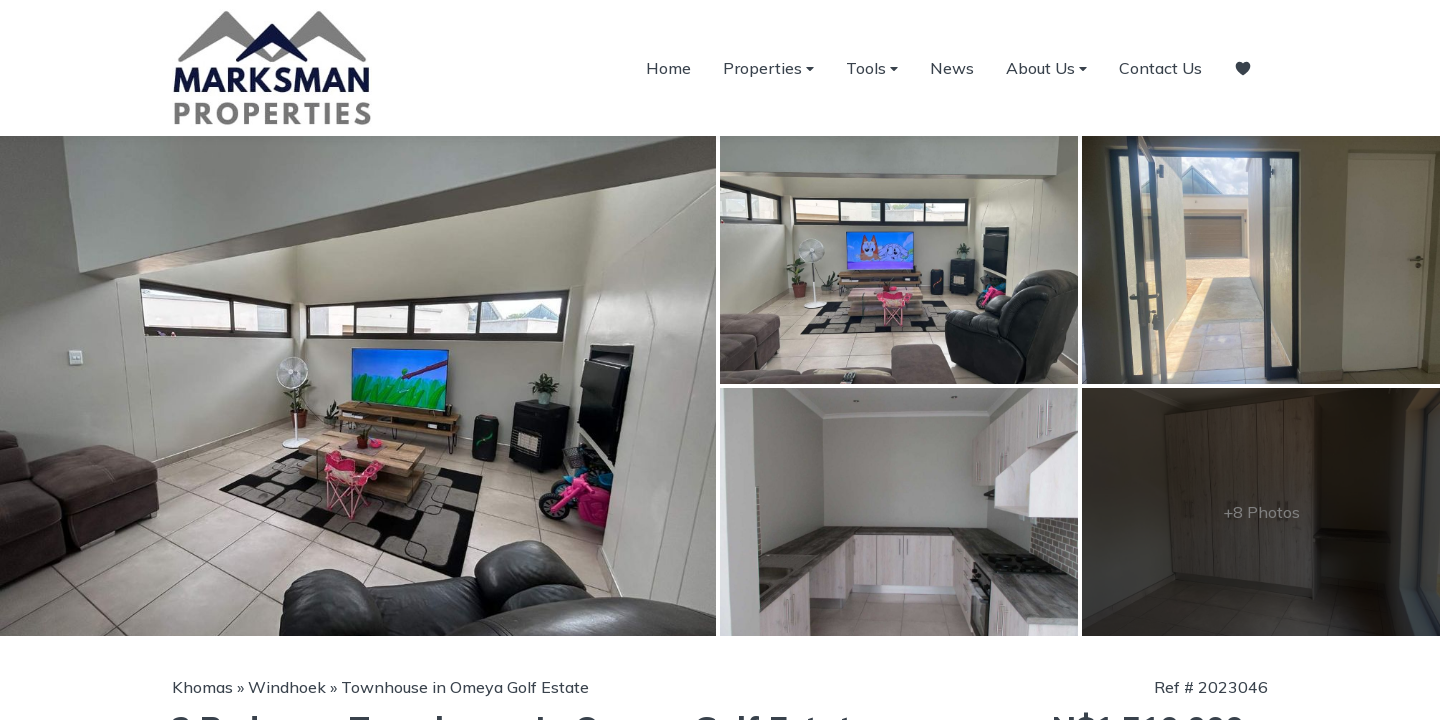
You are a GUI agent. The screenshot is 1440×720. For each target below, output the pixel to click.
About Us (1046, 68)
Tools (872, 68)
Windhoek (287, 687)
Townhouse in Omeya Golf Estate (465, 687)
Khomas (202, 687)
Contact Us (1160, 68)
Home (668, 68)
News (952, 68)
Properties (768, 68)
